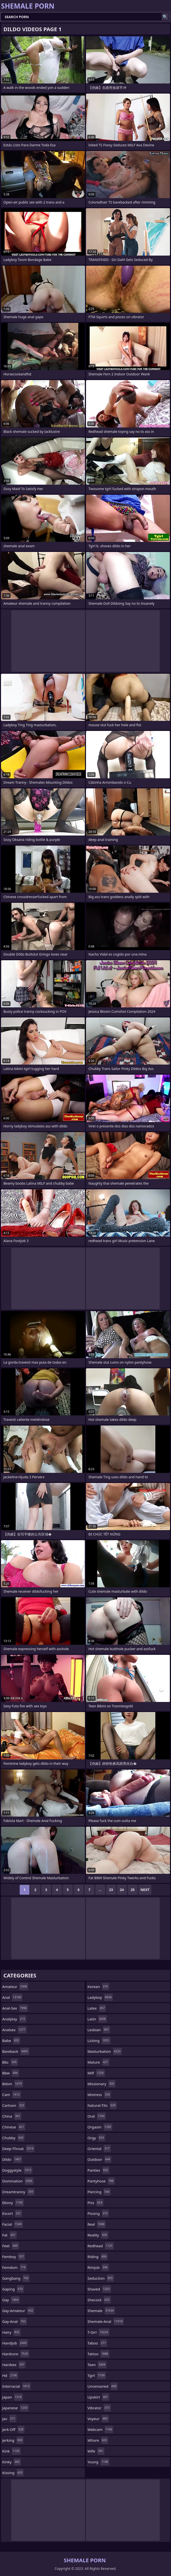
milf (96, 2073)
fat (9, 2235)
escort (12, 2213)
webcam (100, 2429)
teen (97, 2364)
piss (95, 2202)
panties (98, 2170)
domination (18, 2181)
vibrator (99, 2408)
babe (11, 2040)
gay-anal (14, 2321)
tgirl (96, 2375)
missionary (101, 2083)
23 (111, 1889)
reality (97, 2235)
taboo (97, 2343)
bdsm (12, 2083)
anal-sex (15, 2008)
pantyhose (101, 2181)
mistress (99, 2094)
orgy (96, 2137)
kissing (13, 2472)
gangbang (15, 2278)
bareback (15, 2051)
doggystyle (17, 2170)
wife (95, 2451)
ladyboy (100, 1997)
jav (9, 2418)
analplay (14, 2019)
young (98, 2462)
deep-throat (18, 2148)
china (11, 2116)
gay (11, 2299)
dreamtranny (18, 2191)
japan (12, 2397)
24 (122, 1889)
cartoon (13, 2105)
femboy (13, 2256)
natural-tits (102, 2105)
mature (98, 2062)
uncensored (102, 2386)
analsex (14, 2029)
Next (145, 1889)
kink (11, 2451)
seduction (100, 2278)
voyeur (98, 2418)
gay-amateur (18, 2310)
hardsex (14, 2364)
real (96, 2224)
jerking (13, 2440)
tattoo (98, 2353)
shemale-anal (105, 2321)
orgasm (99, 2127)
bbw (10, 2073)
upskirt (98, 2397)
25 (133, 1889)
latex (96, 2008)
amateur (15, 1986)
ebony (13, 2202)
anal (12, 1997)
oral (96, 2116)
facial (12, 2224)
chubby (13, 2137)
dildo (12, 2159)
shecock (99, 2299)
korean (98, 1986)
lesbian (98, 2029)
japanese (15, 2408)
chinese (13, 2127)
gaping (13, 2289)
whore (97, 2440)
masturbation (104, 2051)
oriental (99, 2148)
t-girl (98, 2332)
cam (11, 2094)
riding (97, 2256)
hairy (11, 2332)
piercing (99, 2191)
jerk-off (13, 2429)
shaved (99, 2289)
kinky (11, 2462)
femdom (14, 2267)
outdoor (99, 2159)
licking (99, 2040)
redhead (100, 2245)
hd (10, 2375)
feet (10, 2245)
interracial (16, 2386)
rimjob (98, 2267)
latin (97, 2019)
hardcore (15, 2353)
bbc (10, 2062)
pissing (98, 2213)
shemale (101, 2310)
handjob (15, 2343)
